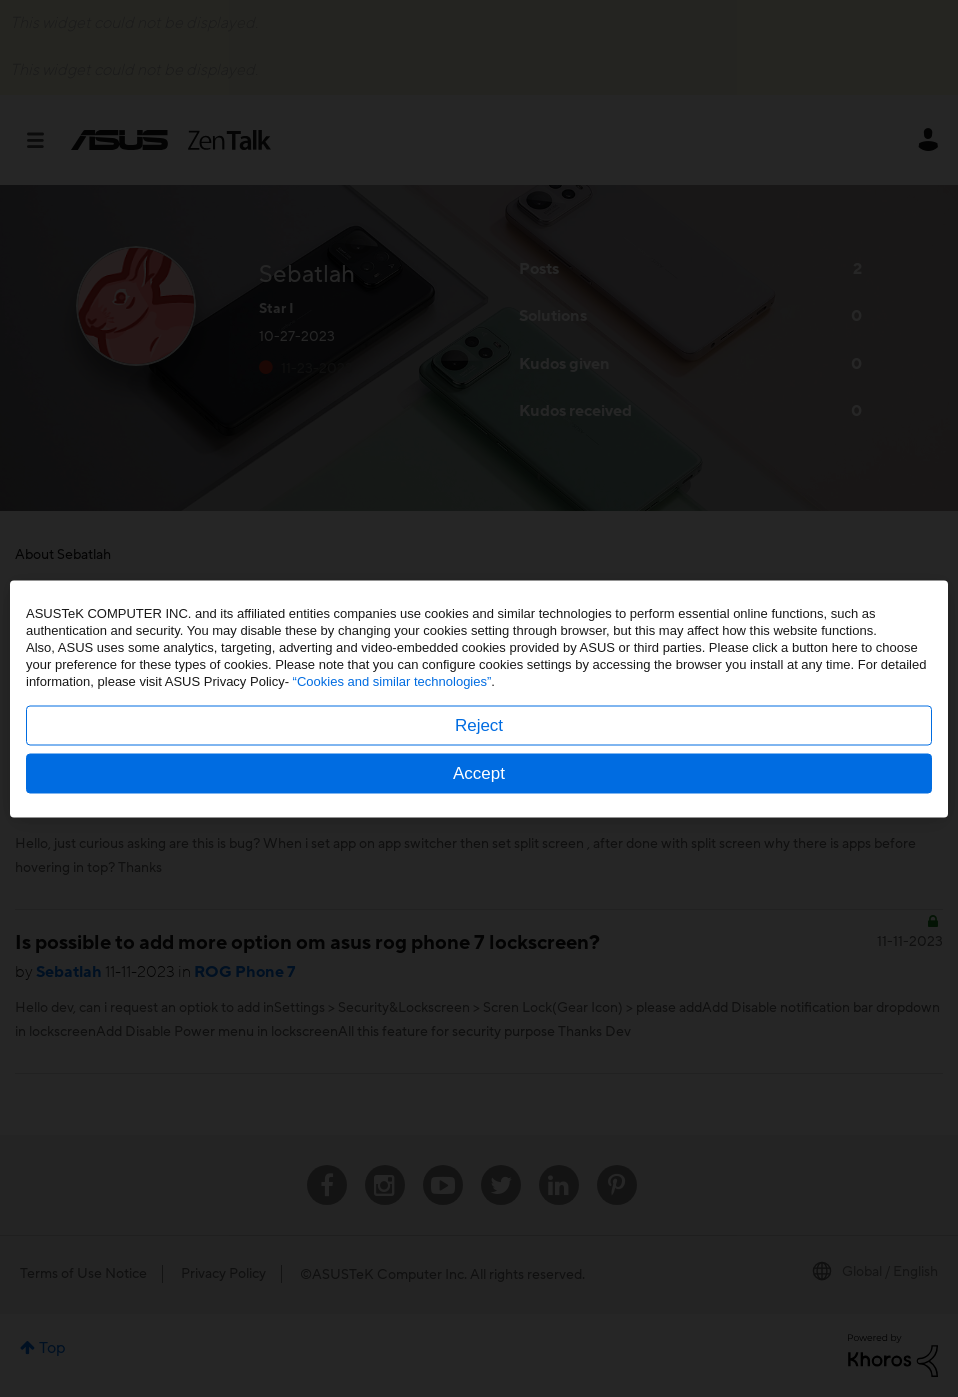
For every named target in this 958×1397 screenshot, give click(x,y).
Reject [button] (479, 724)
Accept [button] (479, 772)
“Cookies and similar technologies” (392, 680)
